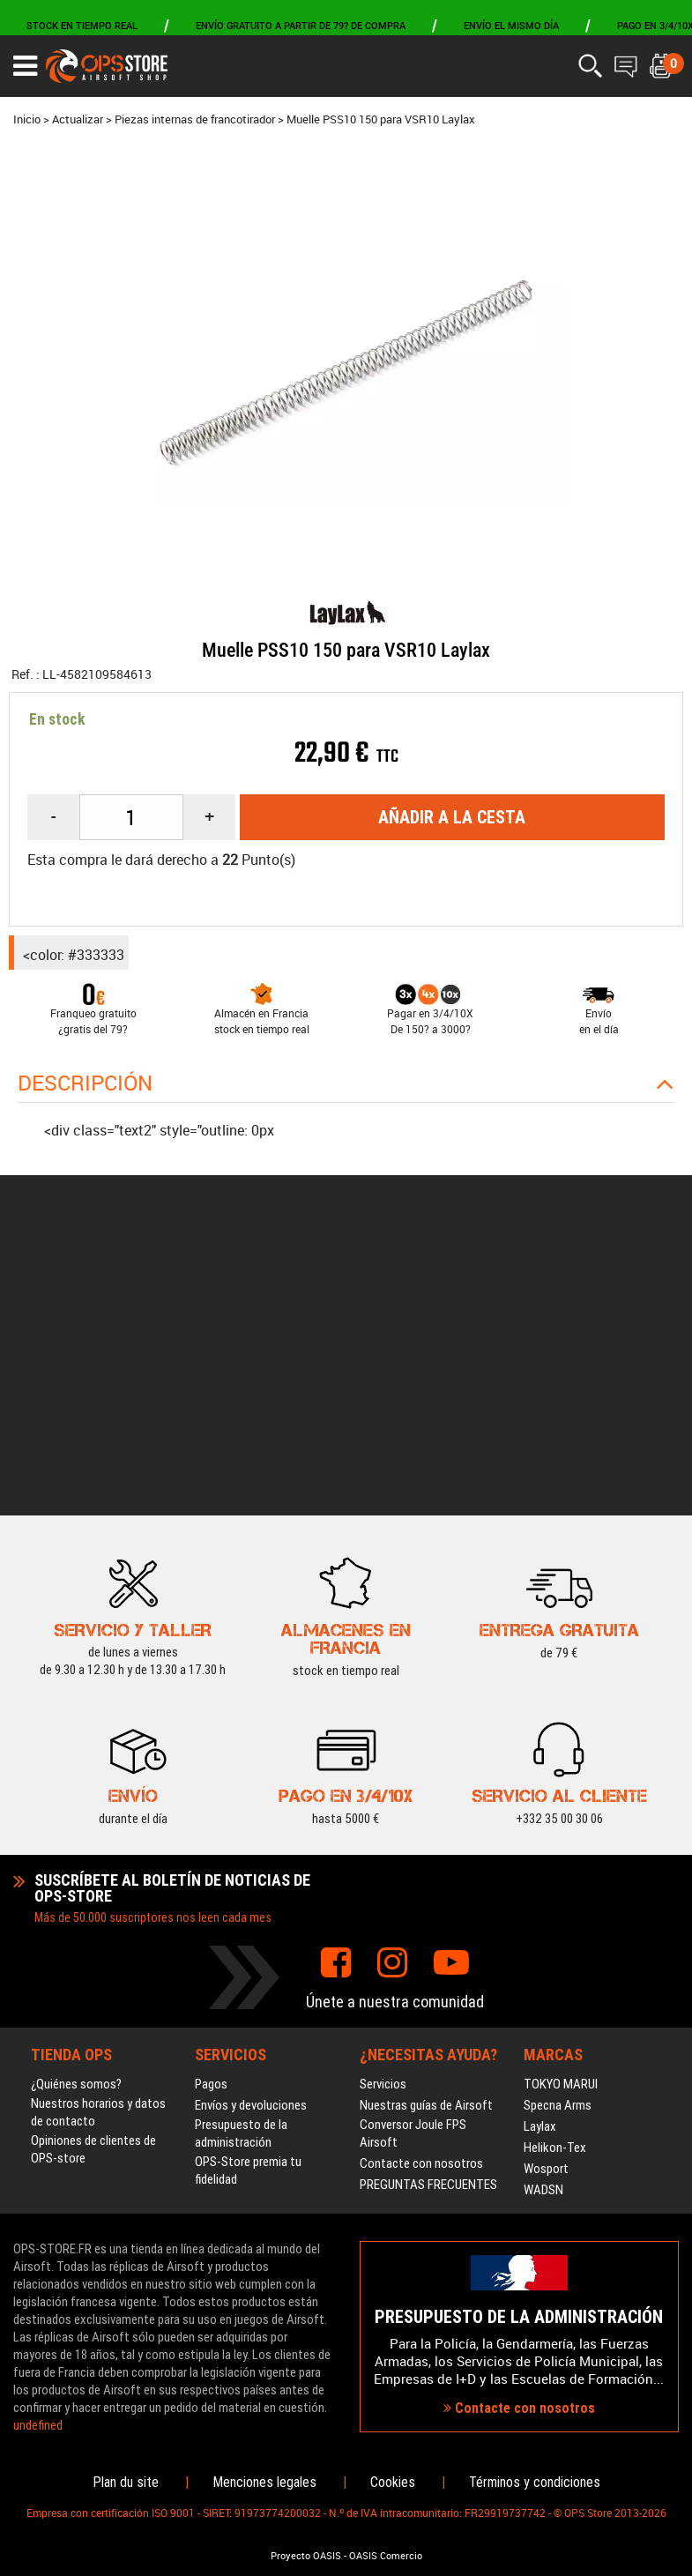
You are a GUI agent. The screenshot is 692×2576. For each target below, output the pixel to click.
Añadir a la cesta (451, 817)
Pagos (211, 1820)
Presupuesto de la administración (241, 1869)
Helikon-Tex (555, 1883)
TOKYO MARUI (561, 1820)
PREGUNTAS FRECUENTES (428, 1920)
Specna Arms (558, 1841)
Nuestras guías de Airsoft (426, 1841)
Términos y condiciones (534, 2482)
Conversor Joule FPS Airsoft (413, 1869)
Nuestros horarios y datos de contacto (98, 1848)
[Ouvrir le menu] (25, 66)
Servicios (383, 1820)
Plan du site (126, 2482)
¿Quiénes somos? (76, 1820)
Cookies (392, 2482)
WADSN (543, 1925)
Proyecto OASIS (306, 2556)
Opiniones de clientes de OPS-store (93, 1885)
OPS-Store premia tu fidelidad (248, 1906)
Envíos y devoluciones (251, 1841)
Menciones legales (264, 2482)
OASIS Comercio (385, 2556)
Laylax (540, 1862)
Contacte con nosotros (421, 1899)
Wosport (546, 1904)
